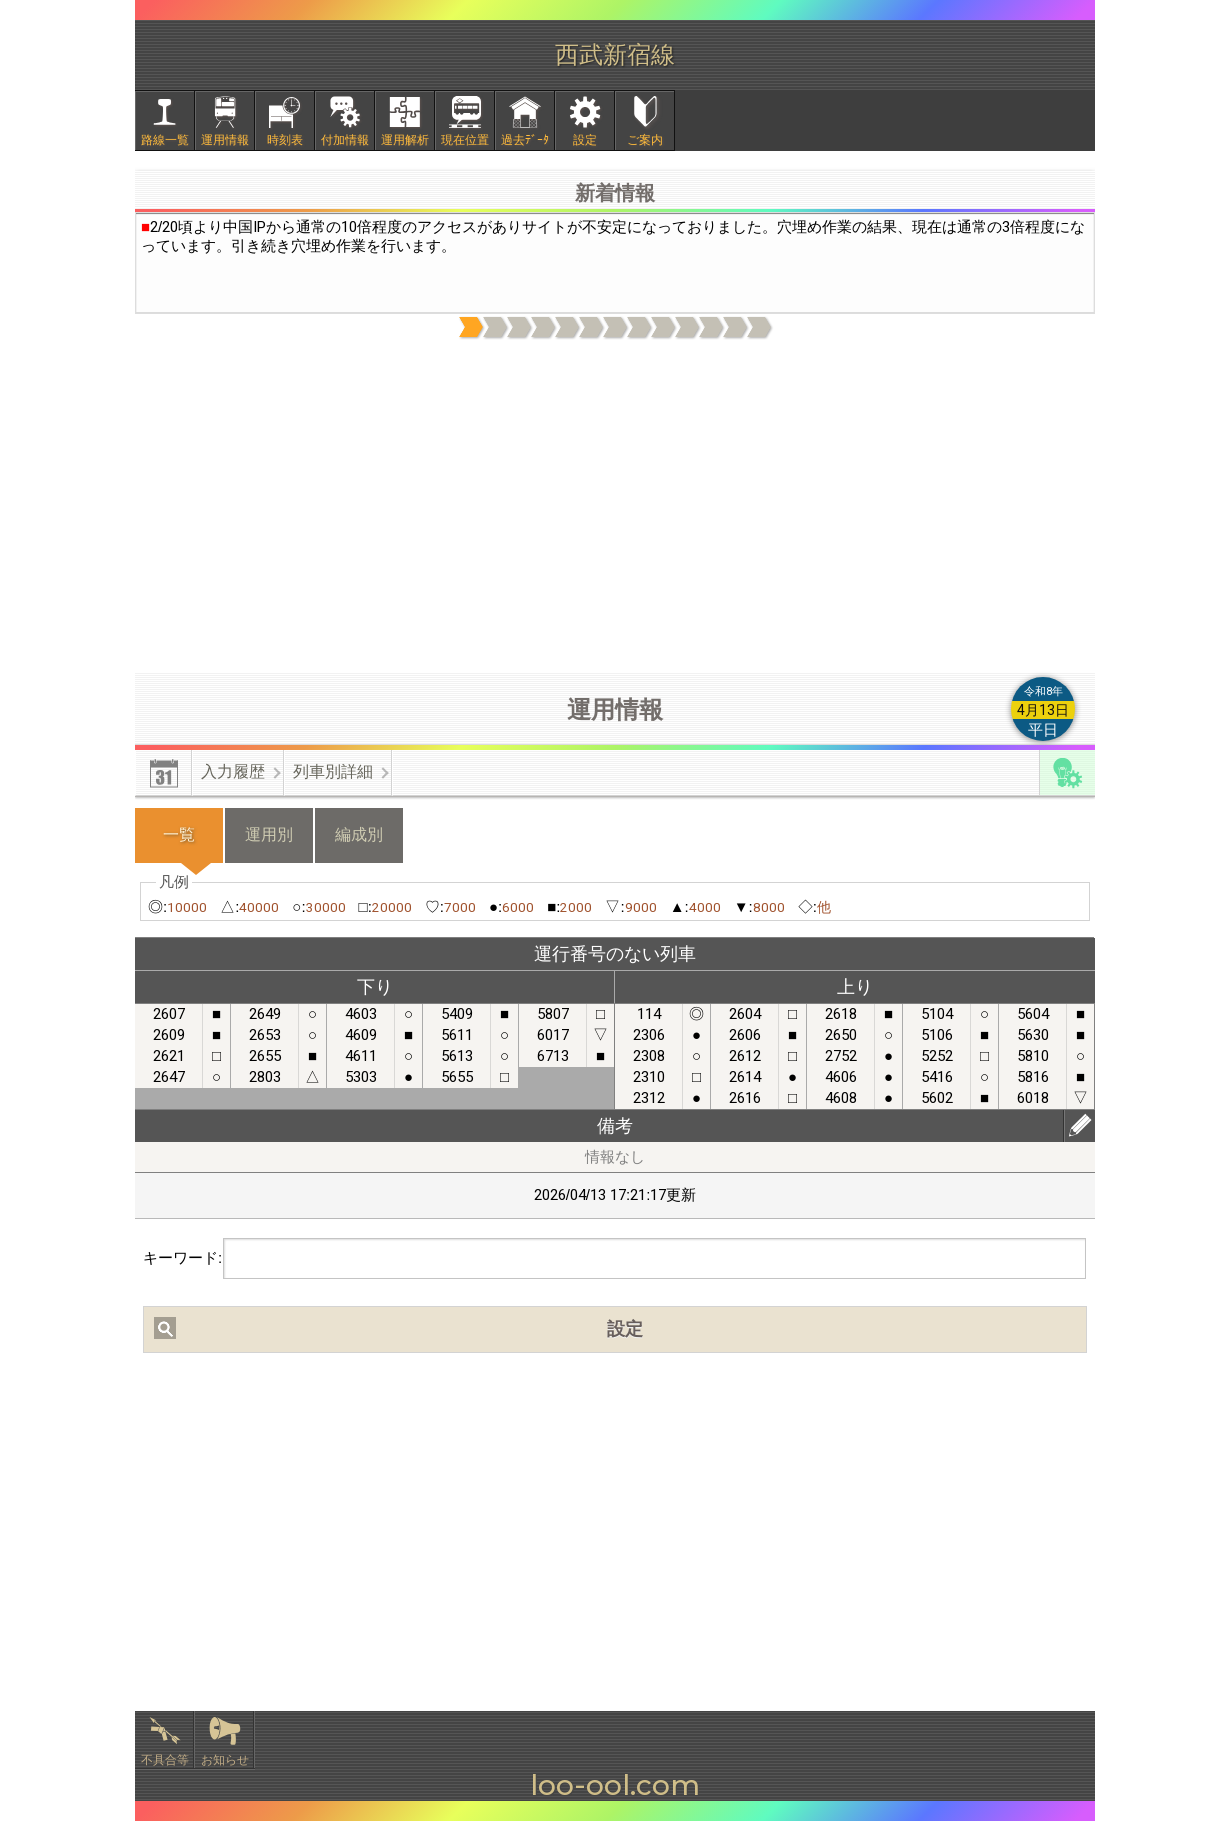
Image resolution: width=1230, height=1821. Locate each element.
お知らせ (225, 1760)
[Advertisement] (615, 507)
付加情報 (345, 140)
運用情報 (225, 140)
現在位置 (465, 140)
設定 (585, 140)
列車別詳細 (333, 771)
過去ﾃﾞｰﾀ (525, 140)
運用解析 (405, 140)
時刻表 (285, 140)
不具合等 (165, 1760)
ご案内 (645, 140)
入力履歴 (233, 771)
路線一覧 (165, 140)
